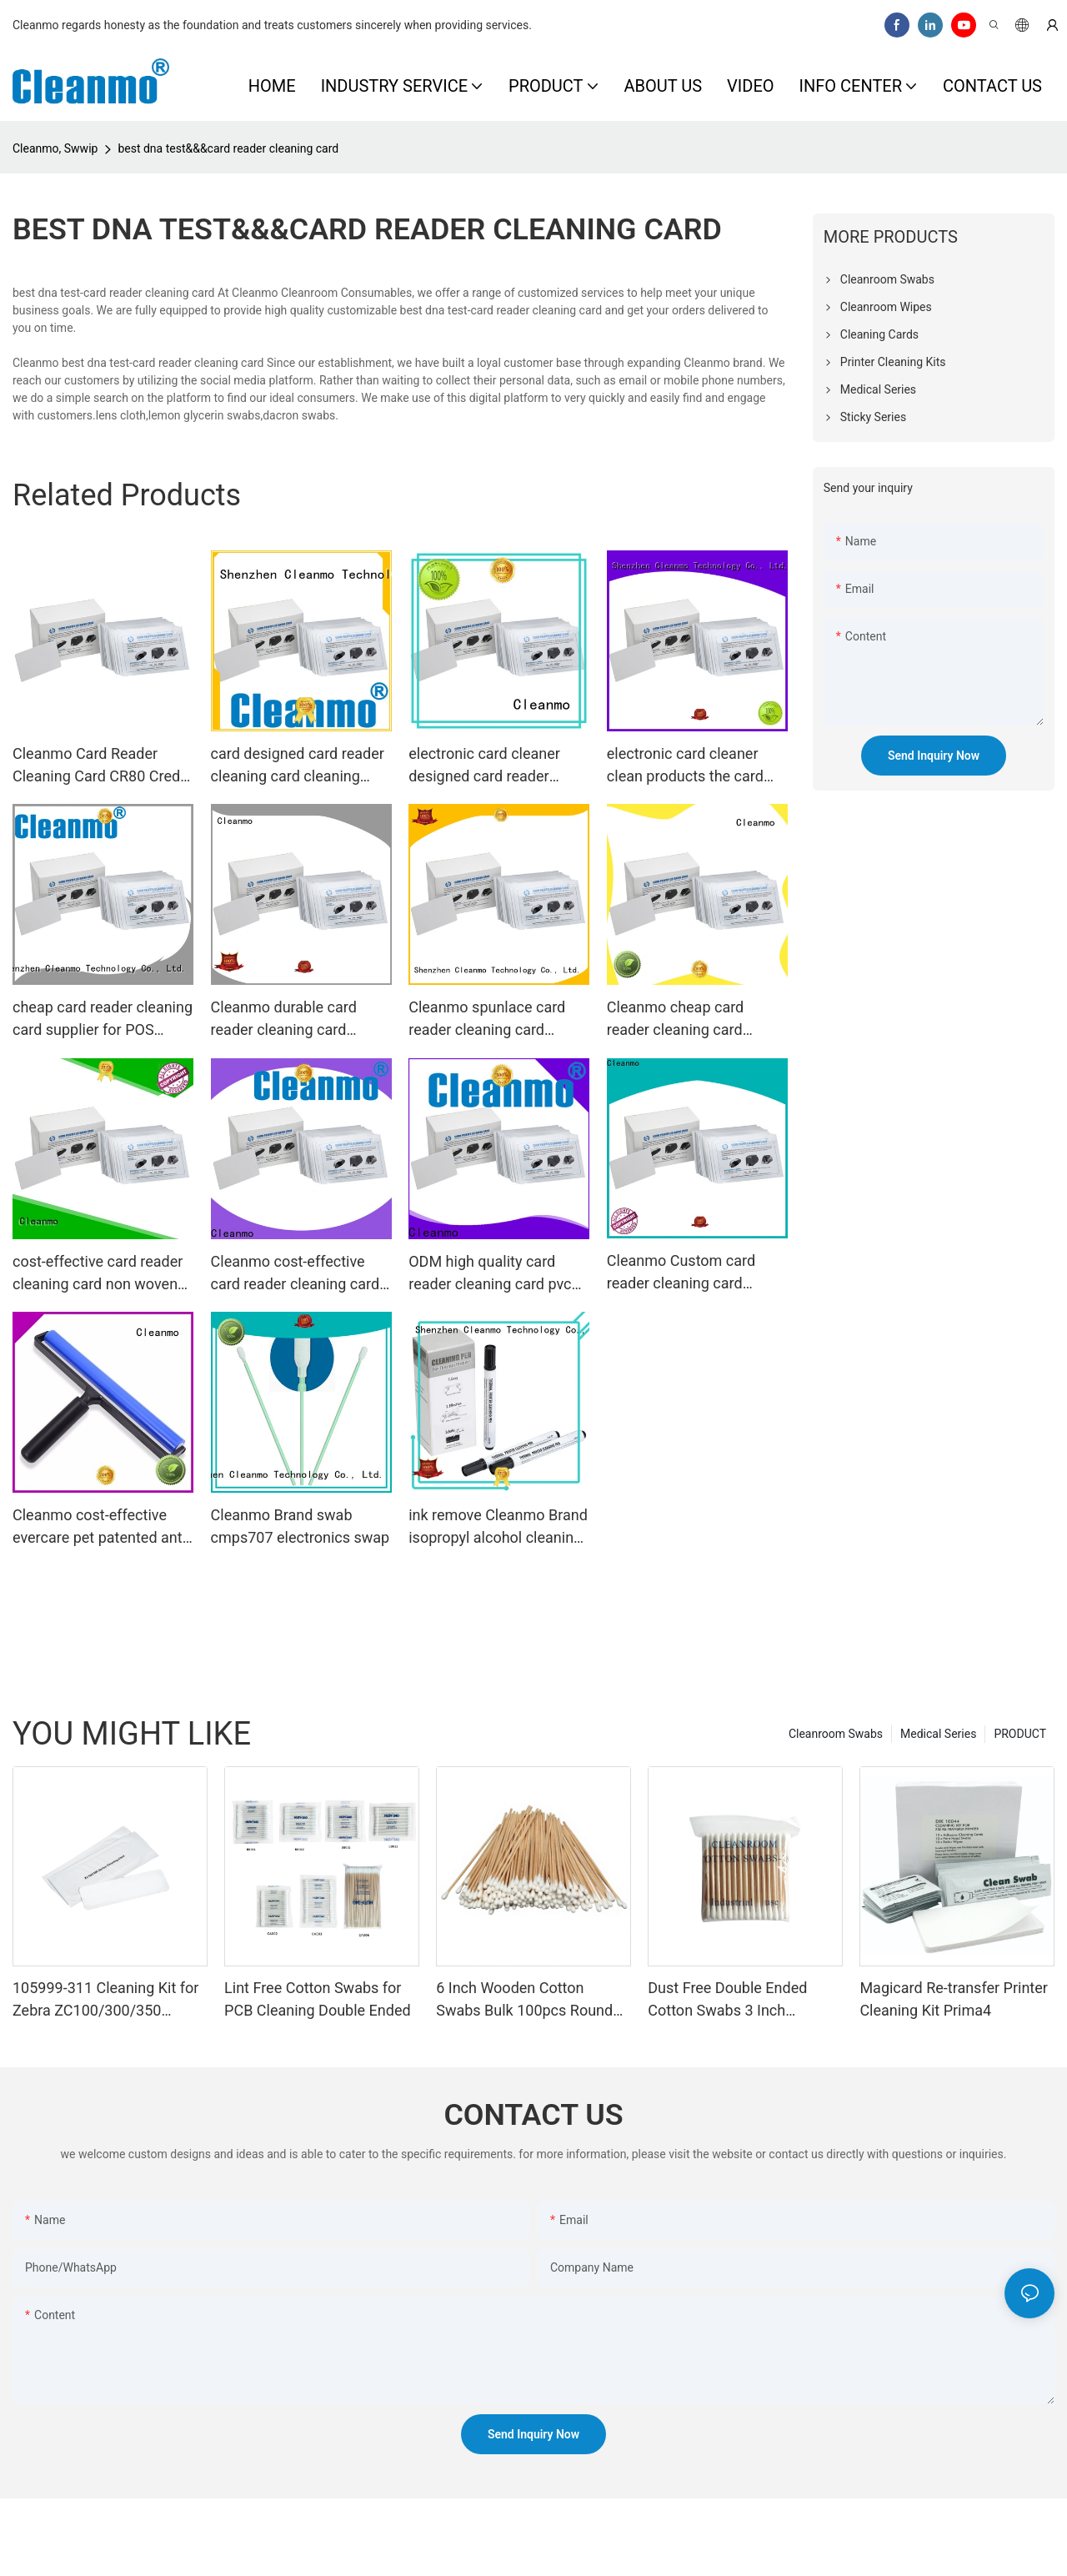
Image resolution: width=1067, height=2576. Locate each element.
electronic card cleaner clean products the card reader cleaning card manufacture (685, 766)
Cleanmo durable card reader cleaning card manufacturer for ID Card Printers (294, 1019)
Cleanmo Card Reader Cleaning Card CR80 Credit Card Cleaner (100, 766)
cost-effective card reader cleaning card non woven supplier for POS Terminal (98, 1274)
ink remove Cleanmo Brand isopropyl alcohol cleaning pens (498, 1527)
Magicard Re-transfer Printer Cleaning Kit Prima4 (953, 1999)
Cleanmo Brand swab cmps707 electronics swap (300, 1526)
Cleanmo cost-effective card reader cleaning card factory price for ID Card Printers (295, 1274)
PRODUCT (1020, 1733)
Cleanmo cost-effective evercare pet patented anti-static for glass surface (101, 1527)
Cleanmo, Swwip (55, 148)
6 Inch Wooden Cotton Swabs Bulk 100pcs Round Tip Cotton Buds (524, 2000)
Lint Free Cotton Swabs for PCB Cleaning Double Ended (317, 1999)
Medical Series (938, 1733)
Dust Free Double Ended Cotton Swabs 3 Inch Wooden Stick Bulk (727, 2000)
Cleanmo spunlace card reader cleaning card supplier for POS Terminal (493, 1019)
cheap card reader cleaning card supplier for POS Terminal (103, 1019)
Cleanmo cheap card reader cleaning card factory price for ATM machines (677, 1019)
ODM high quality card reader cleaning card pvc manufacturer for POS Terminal (489, 1274)
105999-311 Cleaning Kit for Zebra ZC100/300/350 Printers (105, 2000)
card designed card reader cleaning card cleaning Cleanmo (297, 766)
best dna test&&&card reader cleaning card (228, 148)
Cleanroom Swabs (836, 1733)
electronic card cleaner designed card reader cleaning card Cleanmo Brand (484, 766)
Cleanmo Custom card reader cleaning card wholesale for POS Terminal (681, 1273)
